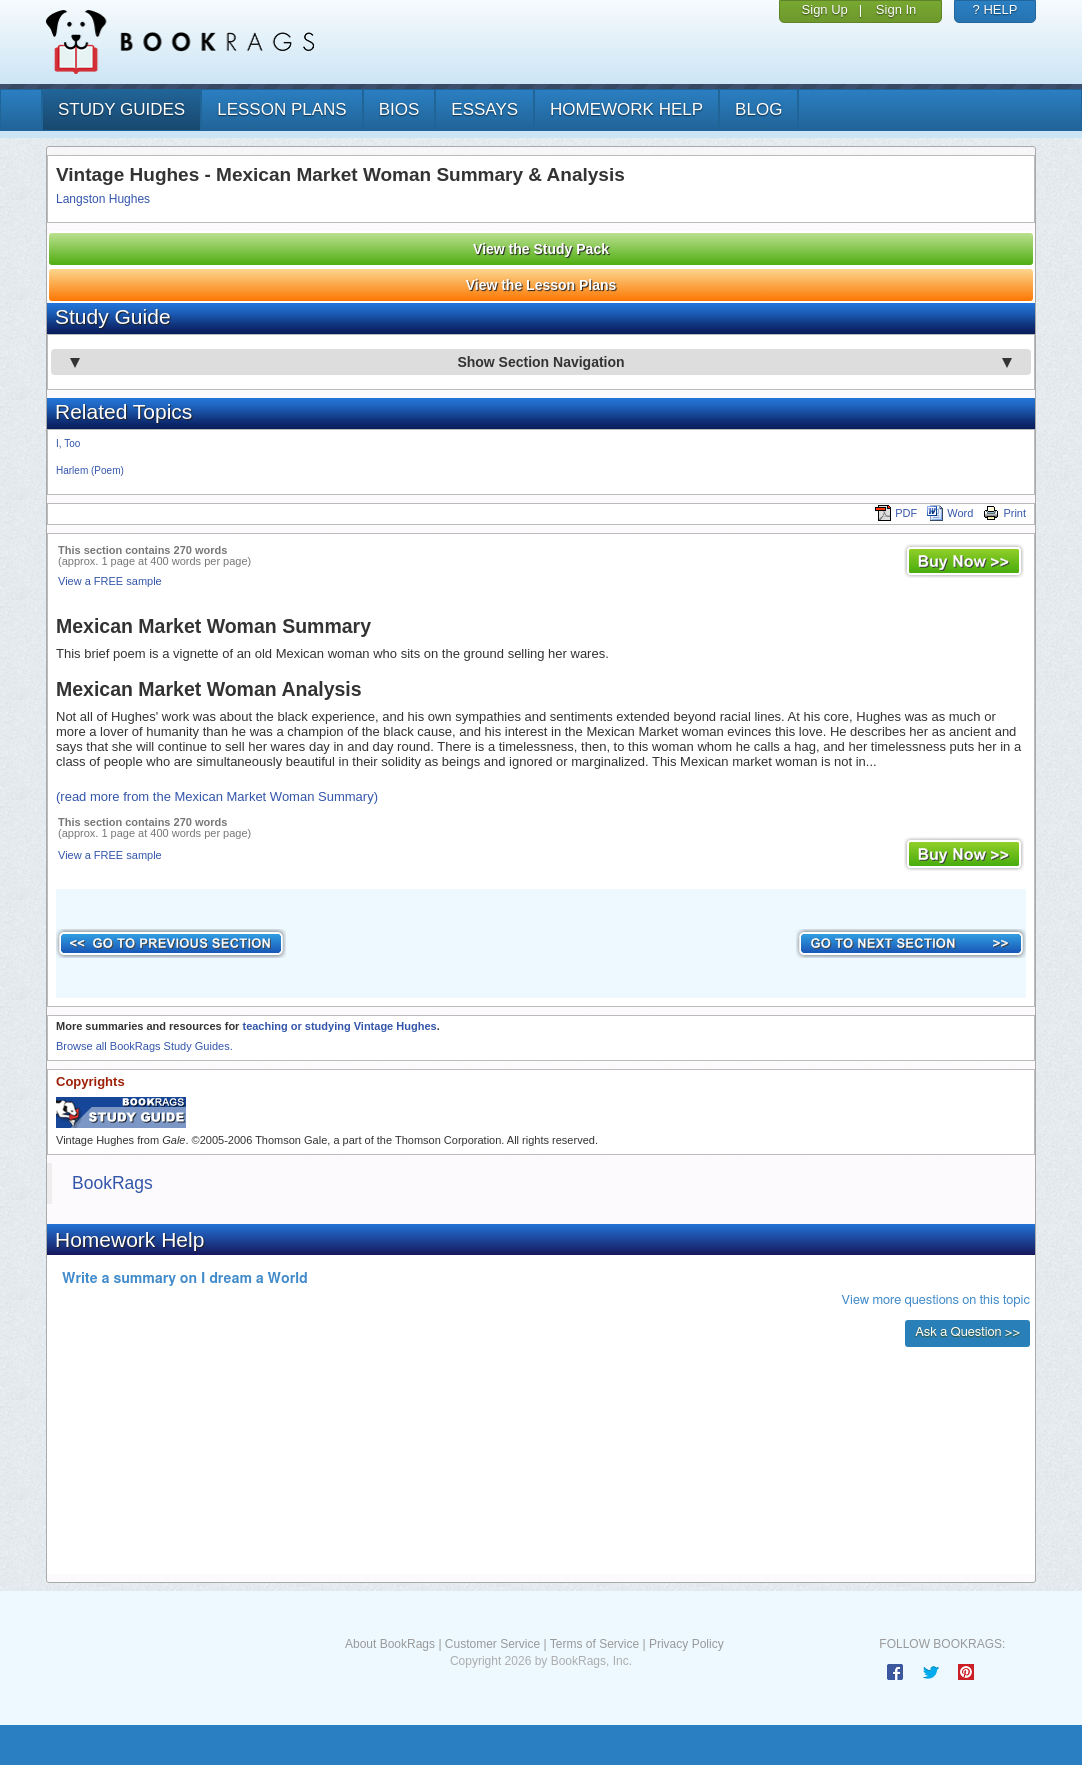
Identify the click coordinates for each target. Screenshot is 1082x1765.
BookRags (112, 1183)
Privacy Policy (686, 1644)
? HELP (995, 9)
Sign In (896, 9)
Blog (758, 109)
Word (950, 513)
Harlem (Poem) (90, 470)
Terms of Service (594, 1644)
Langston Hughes (103, 199)
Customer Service (492, 1644)
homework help (626, 109)
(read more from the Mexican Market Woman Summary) (217, 796)
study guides (121, 109)
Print (1004, 513)
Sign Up (825, 9)
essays (484, 109)
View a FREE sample (110, 581)
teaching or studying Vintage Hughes (339, 1026)
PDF (896, 513)
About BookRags (390, 1644)
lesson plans (281, 109)
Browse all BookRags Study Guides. (144, 1046)
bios (399, 109)
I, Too (68, 443)
